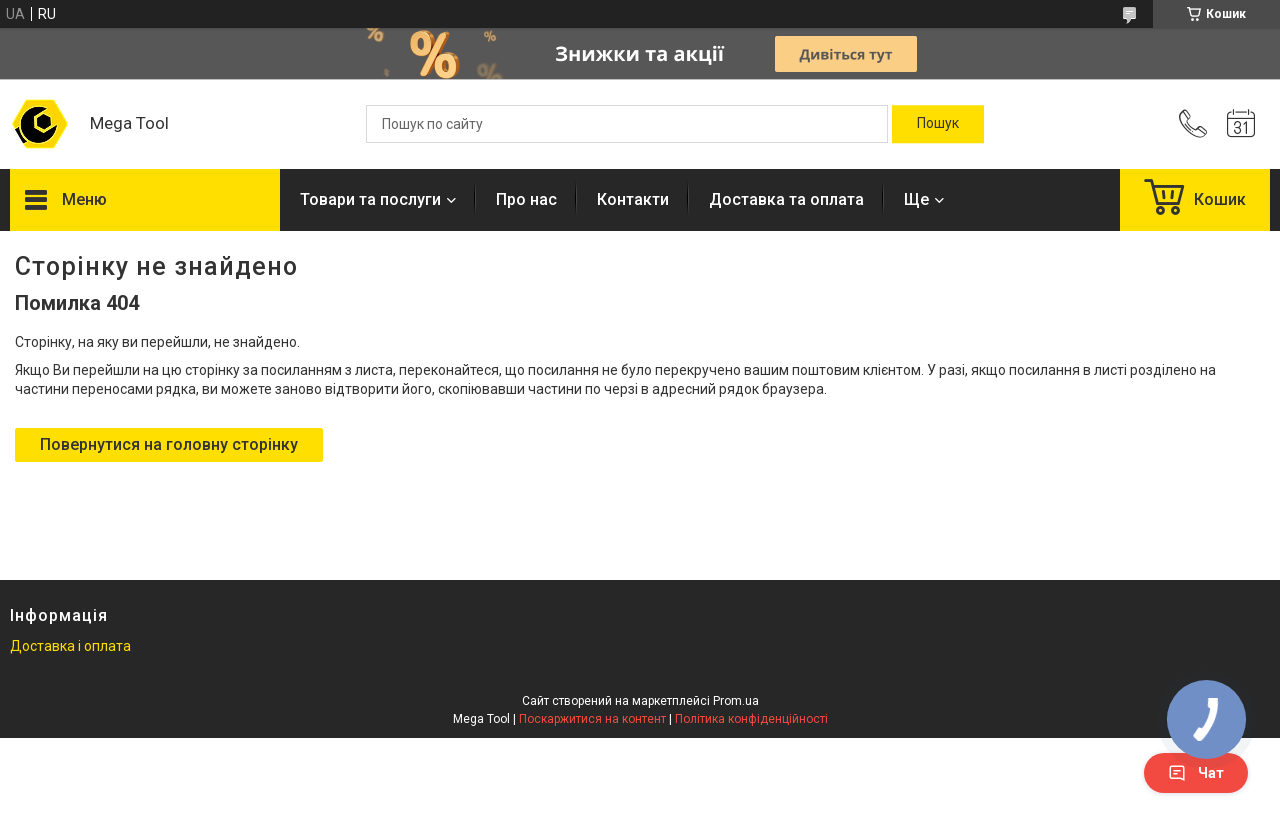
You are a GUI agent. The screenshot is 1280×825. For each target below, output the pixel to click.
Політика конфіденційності (751, 719)
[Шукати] (938, 124)
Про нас (526, 199)
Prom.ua (736, 701)
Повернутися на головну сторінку (169, 444)
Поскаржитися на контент (592, 719)
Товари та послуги (370, 199)
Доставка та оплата (786, 199)
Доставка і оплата (70, 646)
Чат (1196, 773)
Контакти (633, 199)
